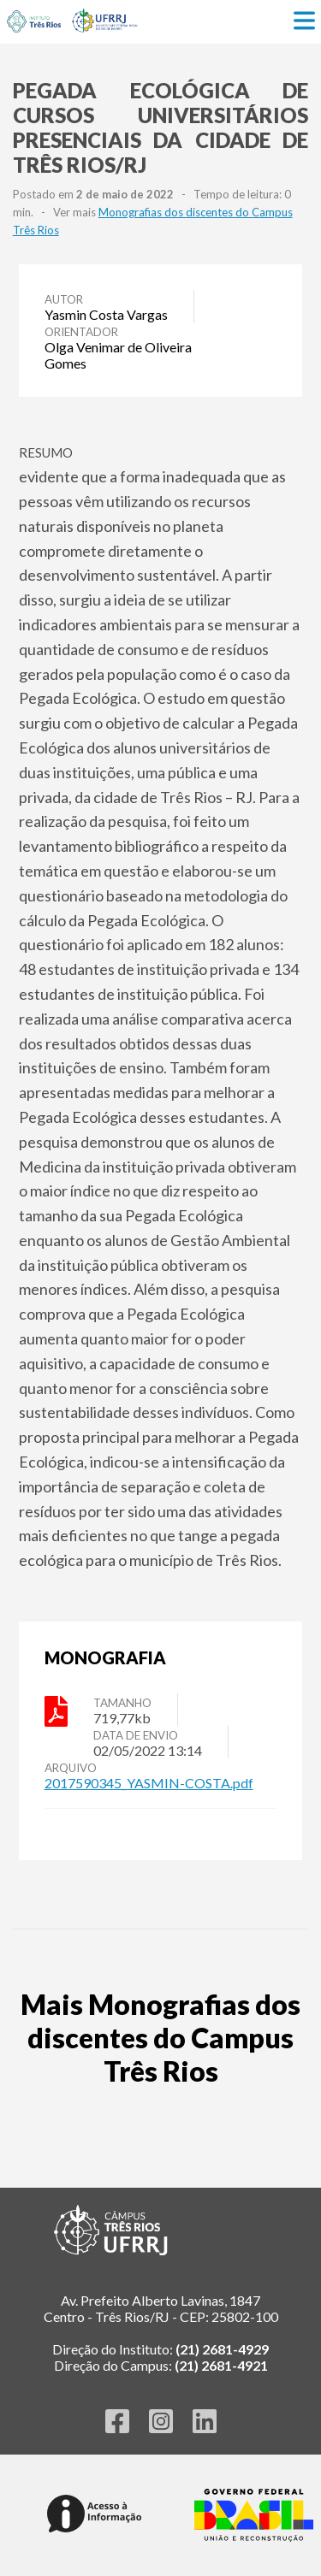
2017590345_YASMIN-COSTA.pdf (149, 1783)
